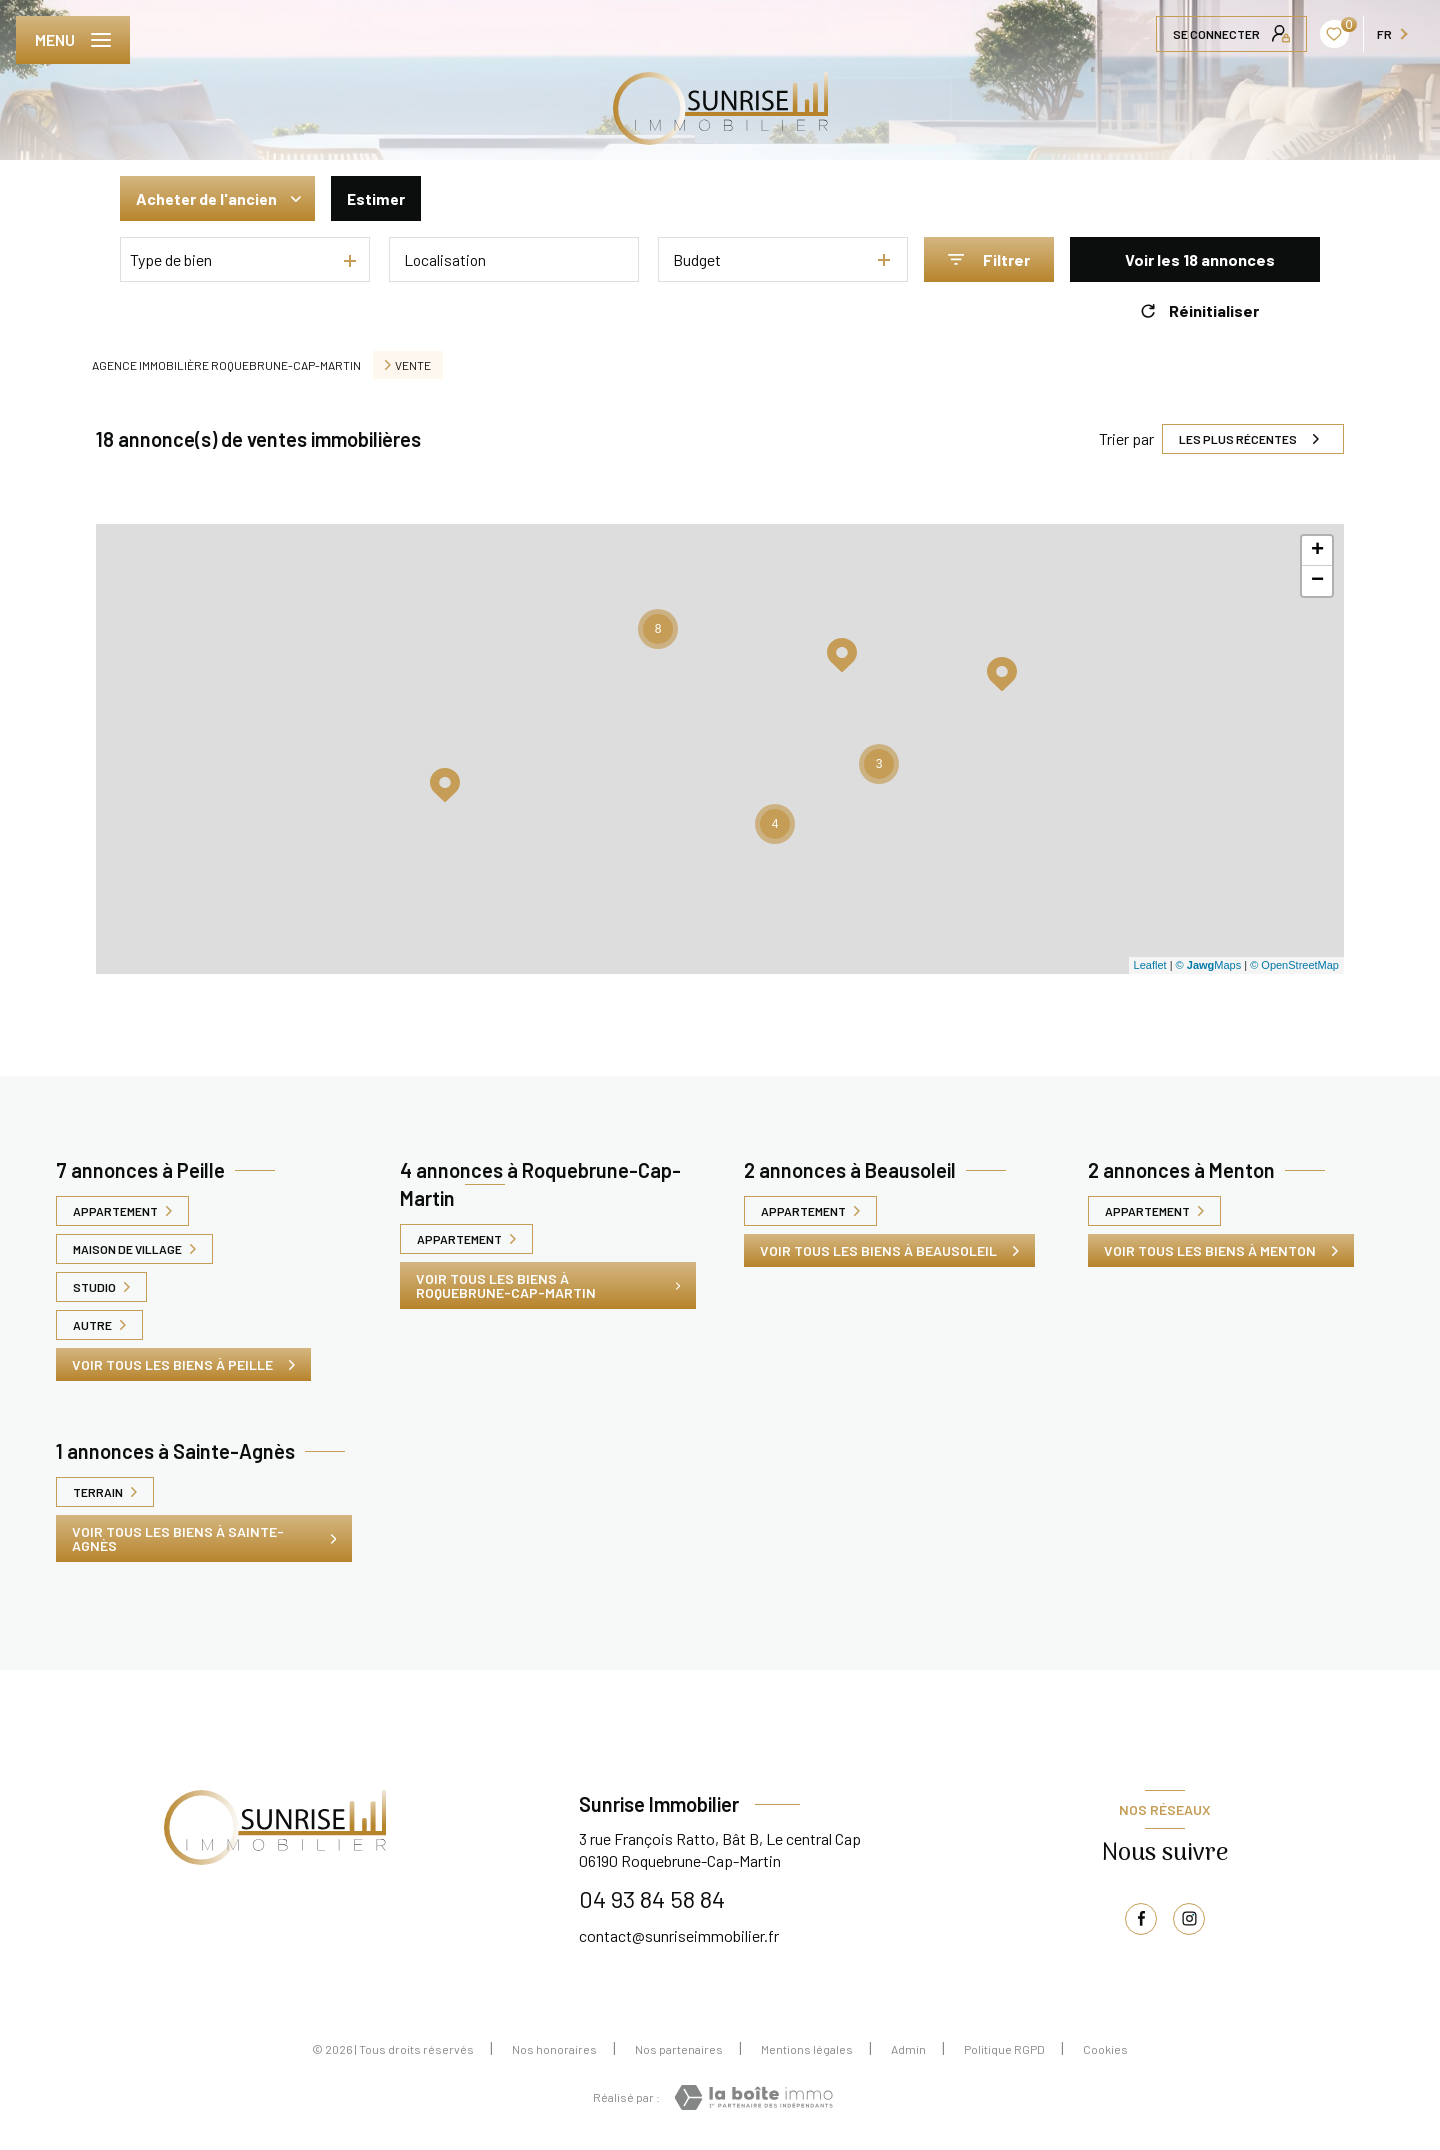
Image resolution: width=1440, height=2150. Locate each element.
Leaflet (1150, 965)
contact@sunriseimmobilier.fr (679, 1935)
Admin (908, 2049)
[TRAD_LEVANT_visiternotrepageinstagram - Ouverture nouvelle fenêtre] (1189, 1919)
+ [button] (1317, 551)
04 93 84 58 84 (652, 1898)
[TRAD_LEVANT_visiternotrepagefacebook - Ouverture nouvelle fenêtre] (1141, 1919)
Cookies (1105, 2049)
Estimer (380, 198)
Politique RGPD (1004, 2049)
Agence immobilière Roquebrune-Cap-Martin (226, 365)
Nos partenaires (679, 2049)
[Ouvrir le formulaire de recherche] (989, 259)
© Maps (1209, 965)
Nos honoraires (554, 2049)
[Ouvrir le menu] (73, 40)
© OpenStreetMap (1294, 965)
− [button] (1317, 581)
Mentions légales (807, 2049)
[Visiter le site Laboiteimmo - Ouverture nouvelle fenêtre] (753, 2097)
